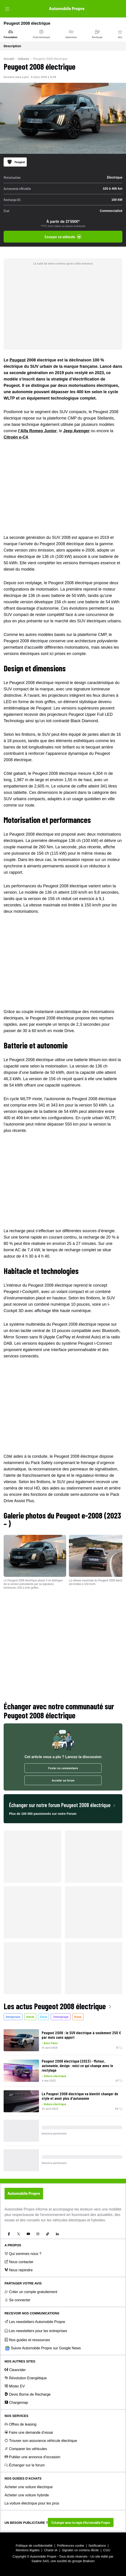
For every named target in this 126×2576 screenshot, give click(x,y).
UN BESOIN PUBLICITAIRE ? (26, 2522)
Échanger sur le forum (25, 2465)
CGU (106, 2550)
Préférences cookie (70, 2545)
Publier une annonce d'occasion (32, 2457)
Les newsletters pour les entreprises (36, 2331)
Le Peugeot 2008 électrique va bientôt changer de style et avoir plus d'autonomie (80, 2095)
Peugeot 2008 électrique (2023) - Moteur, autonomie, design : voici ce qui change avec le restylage (77, 2065)
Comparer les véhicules (26, 2449)
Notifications (97, 2545)
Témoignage (60, 2017)
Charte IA (50, 2550)
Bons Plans (51, 2043)
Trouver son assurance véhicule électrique (41, 2441)
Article (30, 2017)
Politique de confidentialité (34, 2545)
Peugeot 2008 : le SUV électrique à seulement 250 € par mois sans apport (81, 2034)
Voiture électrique (55, 2076)
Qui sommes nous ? (23, 2254)
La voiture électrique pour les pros (32, 2503)
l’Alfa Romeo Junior (37, 431)
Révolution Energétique (26, 2378)
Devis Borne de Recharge (28, 2394)
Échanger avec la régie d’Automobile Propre (80, 2522)
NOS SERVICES (16, 2416)
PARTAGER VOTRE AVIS (23, 2283)
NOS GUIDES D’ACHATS (23, 2478)
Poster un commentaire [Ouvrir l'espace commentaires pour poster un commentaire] (63, 1768)
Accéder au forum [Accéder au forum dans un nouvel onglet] (63, 1780)
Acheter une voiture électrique (29, 2487)
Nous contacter (19, 2262)
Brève (78, 2017)
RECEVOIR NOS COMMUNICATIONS (32, 2313)
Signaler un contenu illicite (80, 2550)
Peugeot (18, 360)
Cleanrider (15, 2370)
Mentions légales (28, 2550)
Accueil (9, 59)
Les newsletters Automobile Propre (35, 2322)
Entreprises (13, 2017)
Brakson (88, 2561)
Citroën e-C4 (16, 437)
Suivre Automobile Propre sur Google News (43, 2348)
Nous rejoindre (19, 2270)
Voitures (23, 59)
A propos (13, 2245)
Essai (43, 2017)
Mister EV (15, 2386)
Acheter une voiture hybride (27, 2495)
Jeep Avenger (76, 431)
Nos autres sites (20, 2361)
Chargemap (16, 2402)
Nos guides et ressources (27, 2340)
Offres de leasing (20, 2424)
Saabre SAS (40, 2561)
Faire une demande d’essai (29, 2432)
